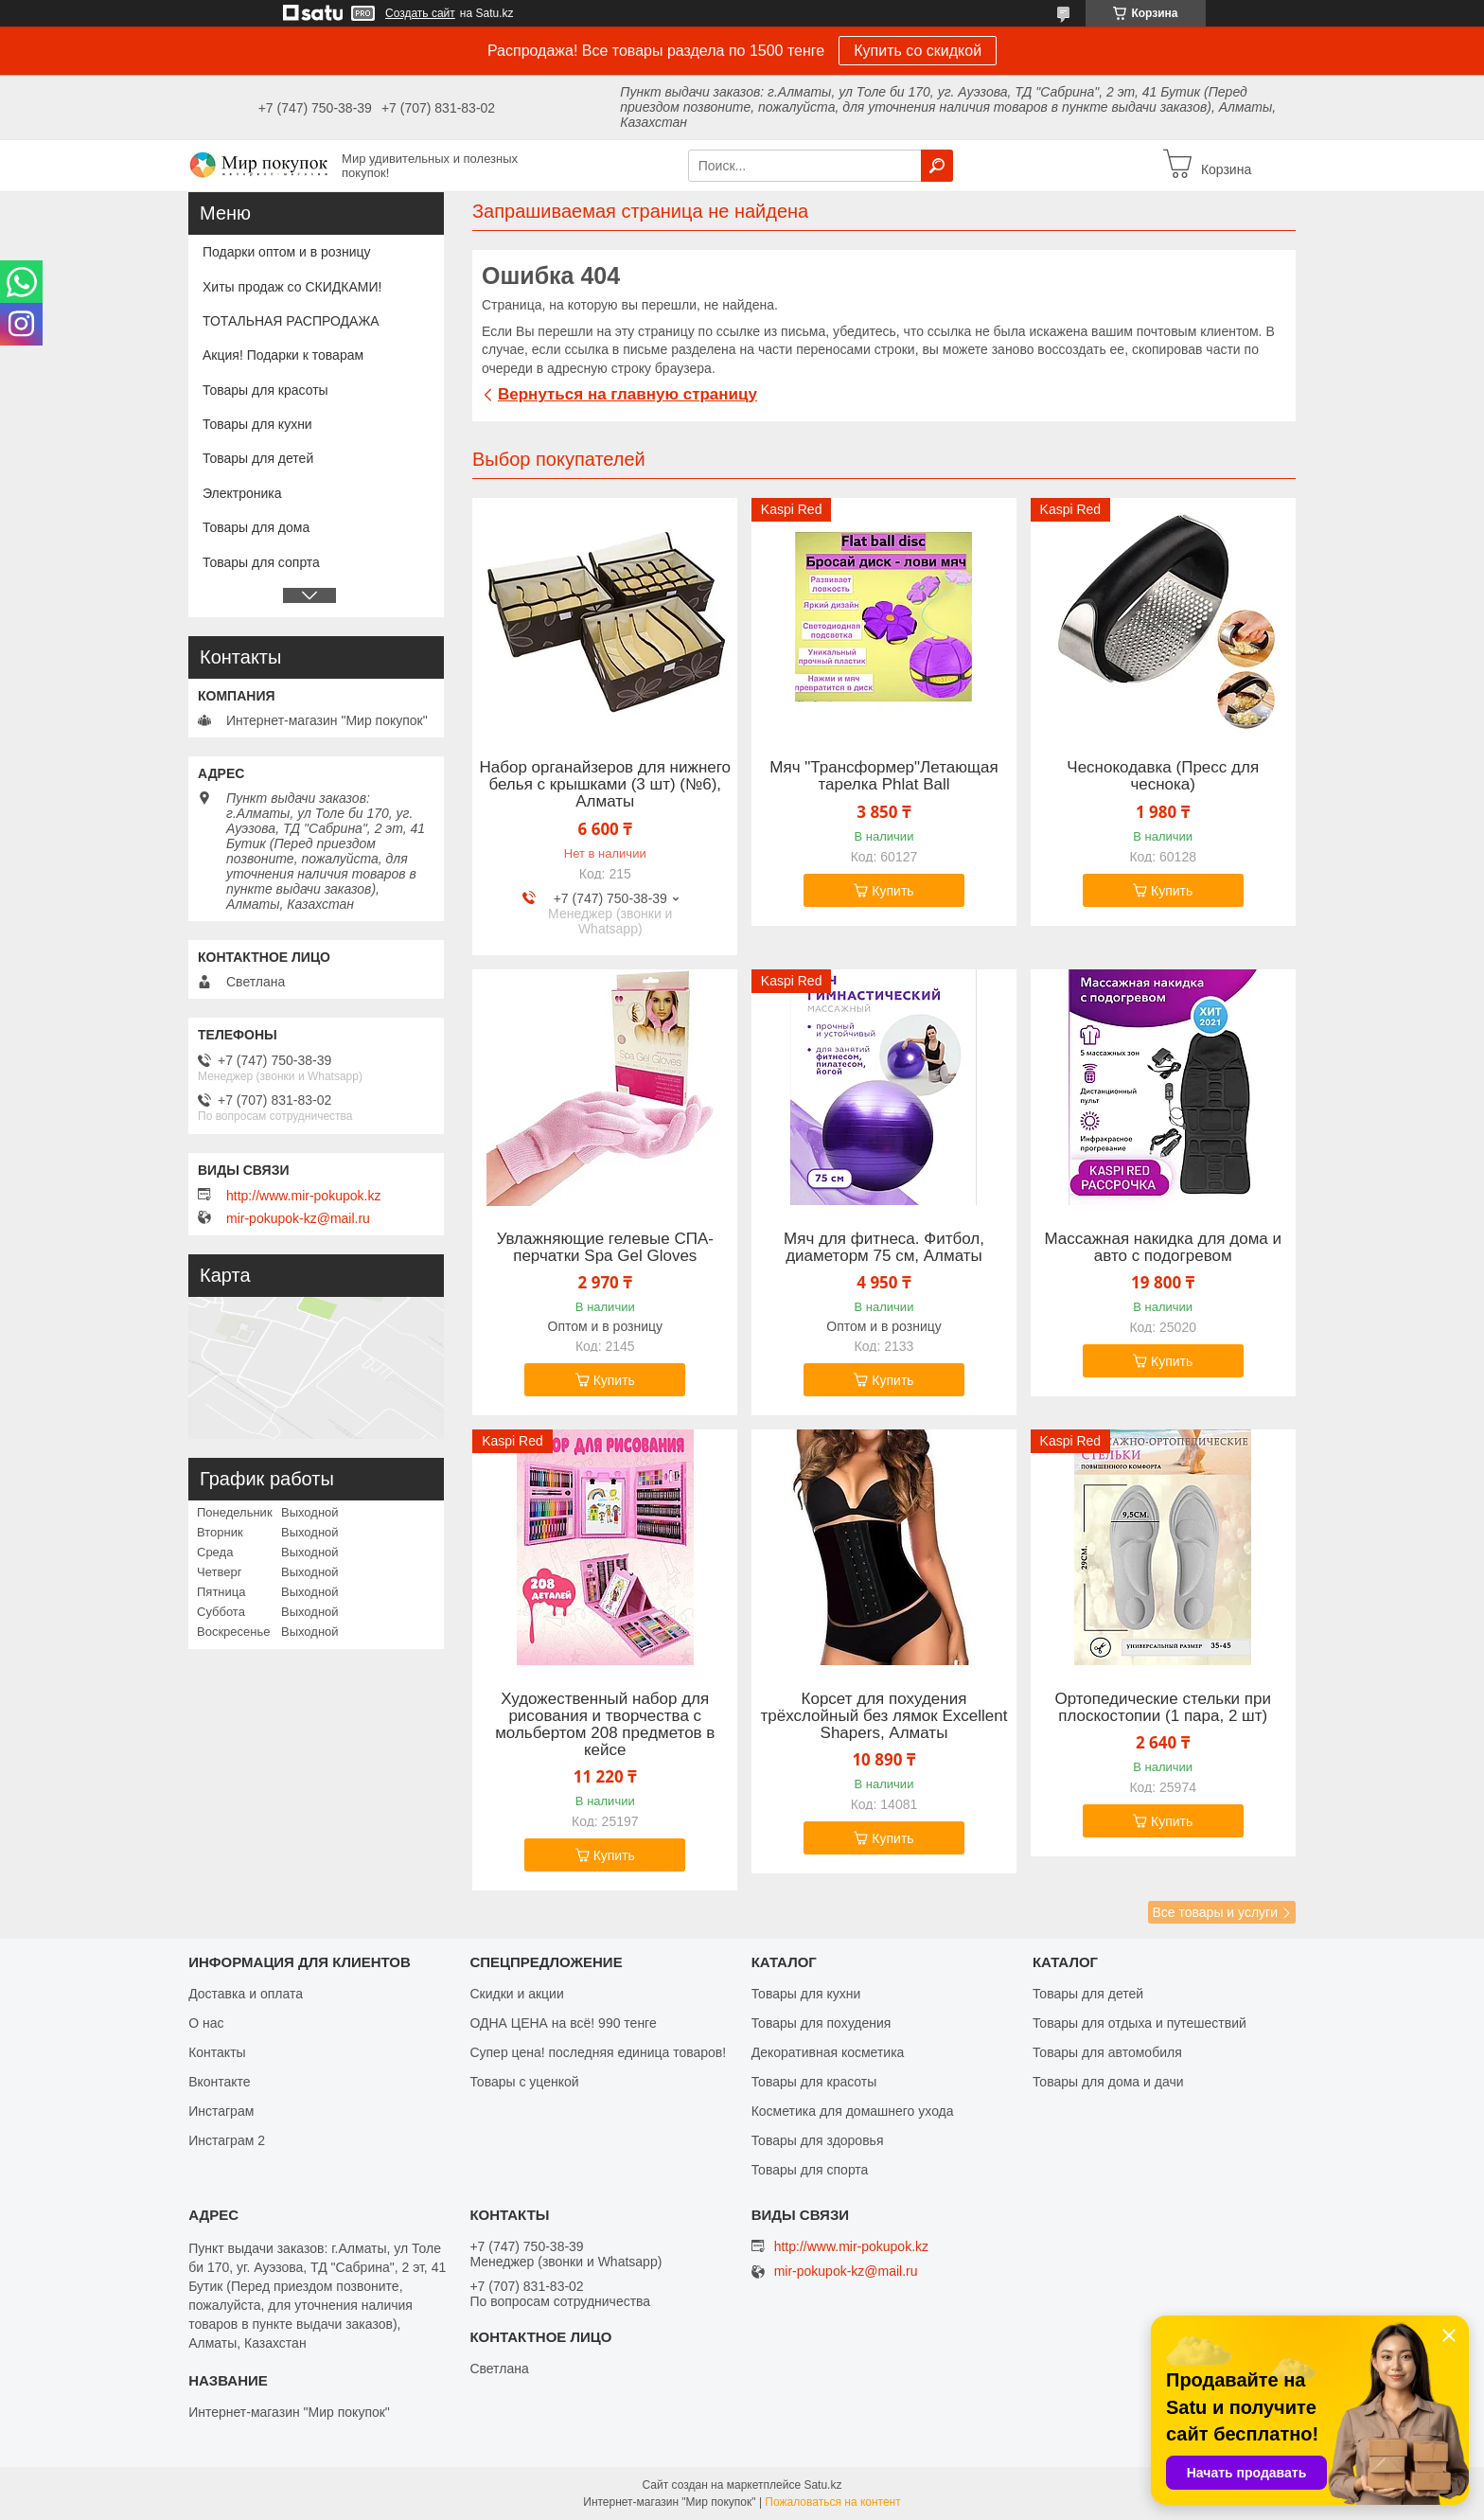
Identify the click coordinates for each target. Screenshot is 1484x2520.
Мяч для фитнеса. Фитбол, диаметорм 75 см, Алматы (884, 1248)
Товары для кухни (257, 424)
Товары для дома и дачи (1108, 2081)
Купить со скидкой (917, 51)
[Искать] (937, 166)
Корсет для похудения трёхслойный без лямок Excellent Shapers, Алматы (884, 1716)
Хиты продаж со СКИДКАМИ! (292, 286)
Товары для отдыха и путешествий (1139, 2023)
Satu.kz (822, 2485)
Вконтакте (219, 2081)
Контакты (216, 2052)
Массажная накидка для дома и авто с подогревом (1162, 1248)
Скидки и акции (516, 1993)
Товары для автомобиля (1107, 2052)
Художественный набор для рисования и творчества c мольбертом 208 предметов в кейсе (605, 1725)
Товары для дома (256, 527)
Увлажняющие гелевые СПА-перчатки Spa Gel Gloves (605, 1248)
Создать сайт (420, 13)
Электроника (242, 493)
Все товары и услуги (1215, 1912)
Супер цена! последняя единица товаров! (597, 2052)
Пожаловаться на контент (832, 2502)
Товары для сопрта (261, 562)
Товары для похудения (821, 2023)
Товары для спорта (810, 2169)
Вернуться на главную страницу (627, 394)
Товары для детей (258, 458)
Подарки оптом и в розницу (286, 251)
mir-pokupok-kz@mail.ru (298, 1218)
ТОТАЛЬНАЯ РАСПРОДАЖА (291, 320)
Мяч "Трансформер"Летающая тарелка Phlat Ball (883, 776)
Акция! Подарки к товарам (283, 355)
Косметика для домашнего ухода (852, 2111)
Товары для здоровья (817, 2140)
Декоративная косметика (828, 2052)
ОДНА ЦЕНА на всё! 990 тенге (562, 2023)
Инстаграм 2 (226, 2140)
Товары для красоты (265, 390)
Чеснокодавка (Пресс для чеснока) (1163, 776)
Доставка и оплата (245, 1993)
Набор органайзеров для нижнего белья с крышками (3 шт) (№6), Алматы (606, 784)
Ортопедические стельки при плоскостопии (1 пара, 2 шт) (1162, 1708)
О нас (205, 2023)
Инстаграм (221, 2111)
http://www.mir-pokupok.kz (303, 1195)
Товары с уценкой (523, 2081)
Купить (892, 890)
